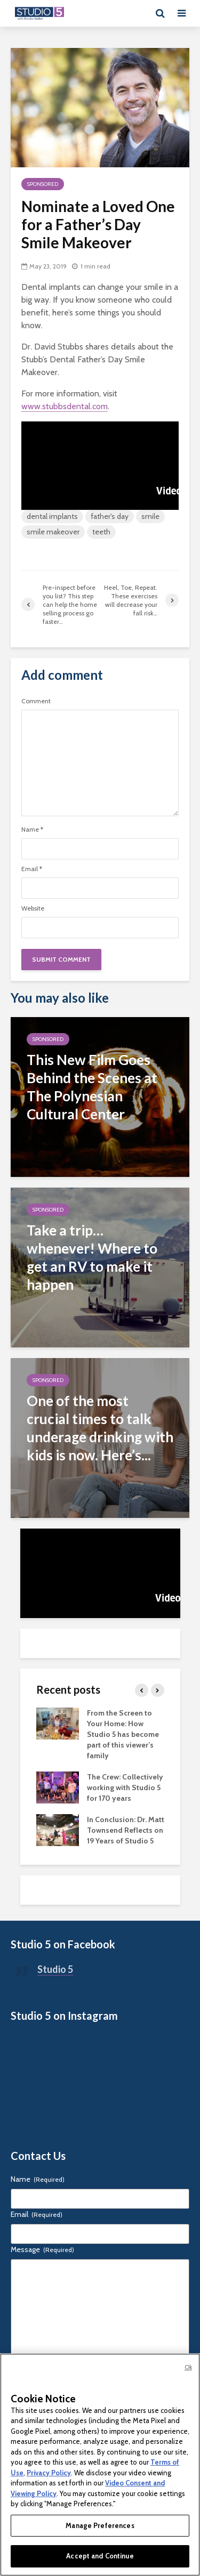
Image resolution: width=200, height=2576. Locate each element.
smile (150, 516)
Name (32, 829)
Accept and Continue (99, 2555)
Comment (36, 701)
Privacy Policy (49, 2472)
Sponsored (42, 184)
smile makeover (53, 532)
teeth (101, 532)
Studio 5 (55, 1969)
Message (42, 2249)
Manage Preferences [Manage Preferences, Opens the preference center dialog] (100, 2525)
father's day (110, 516)
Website (32, 908)
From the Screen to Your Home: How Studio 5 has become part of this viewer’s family (123, 1734)
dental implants (52, 516)
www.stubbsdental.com (64, 406)
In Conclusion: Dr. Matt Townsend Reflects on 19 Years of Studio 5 (125, 1830)
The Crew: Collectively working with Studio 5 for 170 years (125, 1787)
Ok (188, 2367)
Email (31, 869)
